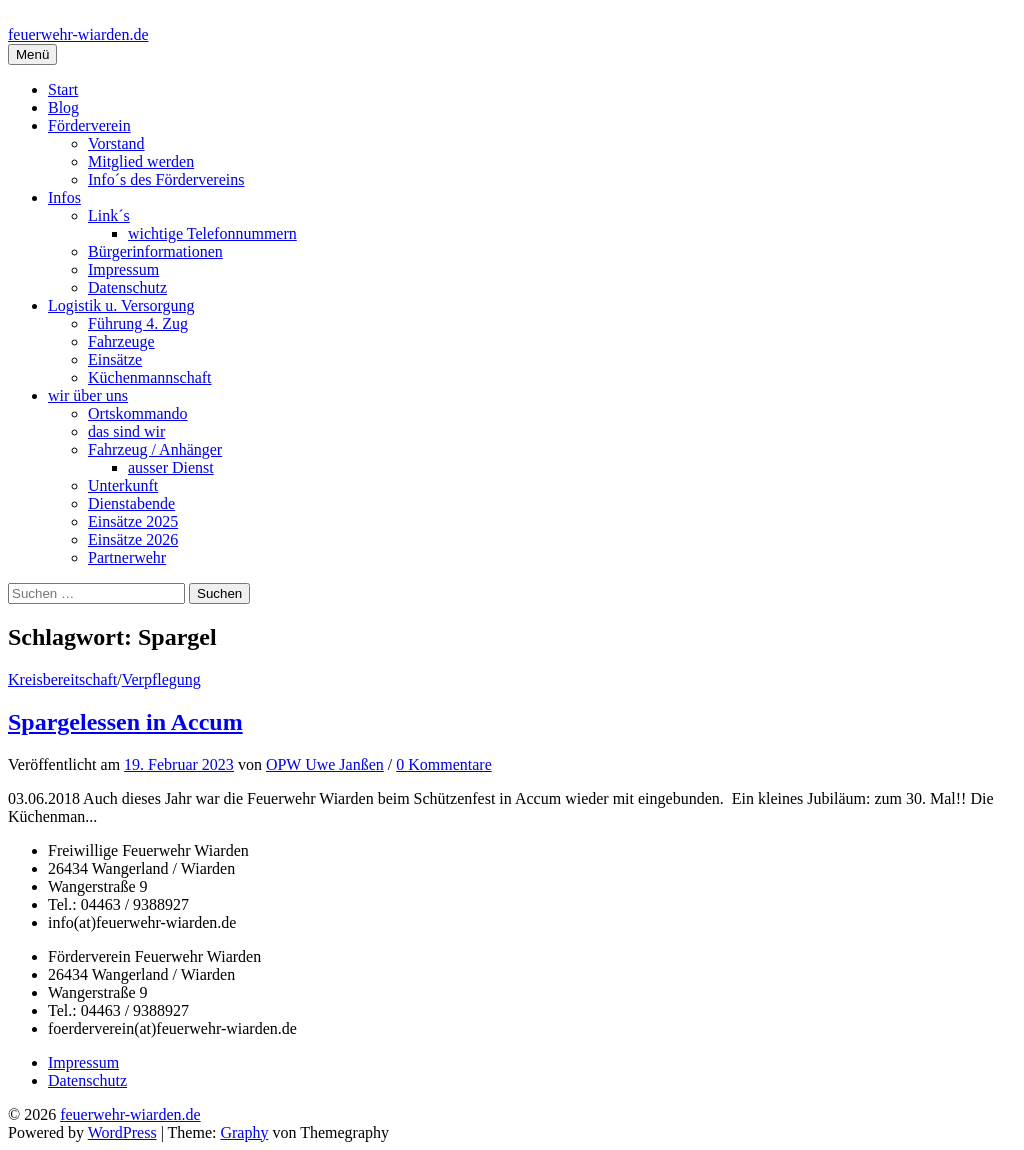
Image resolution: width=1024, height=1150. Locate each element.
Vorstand (116, 143)
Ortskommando (138, 413)
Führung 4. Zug (138, 323)
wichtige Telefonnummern (212, 233)
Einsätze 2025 (133, 521)
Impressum (123, 269)
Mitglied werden (141, 161)
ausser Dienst (171, 467)
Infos (64, 197)
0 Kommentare (444, 764)
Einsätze (115, 359)
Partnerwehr (127, 557)
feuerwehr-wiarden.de (78, 34)
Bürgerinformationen (155, 251)
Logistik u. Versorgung (121, 305)
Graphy (244, 1132)
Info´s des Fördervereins (166, 179)
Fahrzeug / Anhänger (155, 449)
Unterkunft (123, 485)
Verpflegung (161, 679)
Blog (63, 107)
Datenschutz (127, 287)
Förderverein (89, 125)
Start (63, 89)
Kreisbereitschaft (62, 679)
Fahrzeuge (121, 341)
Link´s (109, 215)
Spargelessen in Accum (125, 722)
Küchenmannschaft (150, 377)
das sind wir (126, 431)
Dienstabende (131, 503)
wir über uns (88, 395)
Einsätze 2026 (133, 539)
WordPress (122, 1132)
